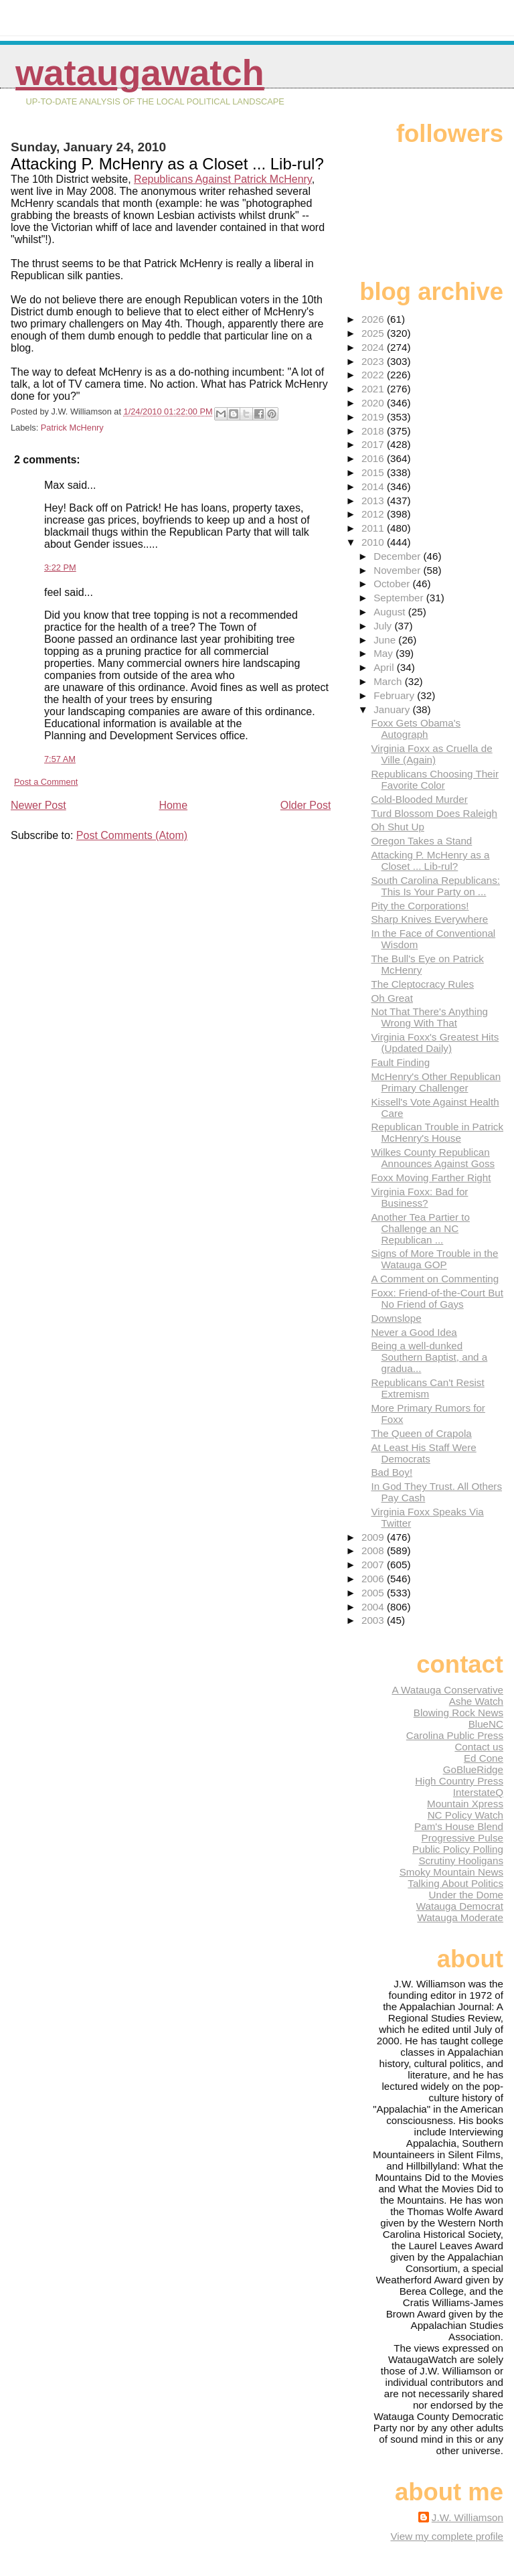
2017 (374, 444)
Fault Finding (400, 1062)
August (390, 611)
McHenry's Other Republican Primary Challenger (436, 1082)
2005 (374, 1592)
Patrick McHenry (72, 428)
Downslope (396, 1318)
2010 (374, 542)
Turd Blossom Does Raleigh (434, 813)
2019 (374, 417)
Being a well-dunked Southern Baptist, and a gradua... (429, 1357)
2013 (374, 500)
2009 (374, 1537)
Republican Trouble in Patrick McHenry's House (437, 1132)
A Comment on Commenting (435, 1278)
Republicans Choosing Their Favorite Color (435, 779)
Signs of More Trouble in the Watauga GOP (434, 1258)
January (392, 709)
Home (173, 805)
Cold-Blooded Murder (419, 799)
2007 (374, 1564)
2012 (374, 514)
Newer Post (38, 805)
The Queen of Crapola (421, 1433)
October (392, 583)
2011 (374, 528)
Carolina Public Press (454, 1735)
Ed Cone (483, 1758)
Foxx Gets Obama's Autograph (415, 728)
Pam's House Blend (458, 1826)
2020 (374, 402)
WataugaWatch (139, 72)
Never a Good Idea (413, 1332)
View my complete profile (446, 2536)
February (395, 695)
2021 (374, 388)
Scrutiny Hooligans (460, 1860)
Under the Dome (466, 1894)
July (383, 625)
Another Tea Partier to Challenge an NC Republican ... (420, 1228)
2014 (374, 486)
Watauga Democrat (459, 1906)
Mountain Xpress (465, 1803)
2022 (374, 374)
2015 (374, 472)
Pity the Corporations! (419, 905)
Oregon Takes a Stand (421, 840)
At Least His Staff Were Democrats (423, 1453)
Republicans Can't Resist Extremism (427, 1388)
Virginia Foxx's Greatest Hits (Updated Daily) (435, 1042)
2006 (374, 1578)
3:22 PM (60, 567)
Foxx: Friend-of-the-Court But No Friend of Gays (437, 1298)
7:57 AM (60, 759)
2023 (374, 361)
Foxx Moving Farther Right (431, 1177)
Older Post (305, 805)
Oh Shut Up (397, 826)
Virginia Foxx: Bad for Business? (419, 1197)
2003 (374, 1620)
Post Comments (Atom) (131, 835)
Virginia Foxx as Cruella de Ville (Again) (431, 754)
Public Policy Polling (457, 1849)
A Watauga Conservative (447, 1689)
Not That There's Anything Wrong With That (429, 1017)
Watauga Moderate (460, 1917)
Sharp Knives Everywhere (429, 919)
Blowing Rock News (458, 1712)
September (399, 597)
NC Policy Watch (465, 1815)
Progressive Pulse (462, 1837)
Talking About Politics (455, 1883)
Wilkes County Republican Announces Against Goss (433, 1157)
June (385, 640)
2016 (374, 458)
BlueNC (485, 1724)
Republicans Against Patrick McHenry (223, 179)
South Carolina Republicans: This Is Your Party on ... (435, 886)
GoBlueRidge (473, 1769)
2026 (374, 319)
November (398, 570)
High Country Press (459, 1781)
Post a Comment (46, 782)
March (388, 681)
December (398, 556)
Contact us (478, 1746)
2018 (374, 431)
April (385, 667)
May (384, 653)
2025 (374, 333)
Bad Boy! (391, 1472)
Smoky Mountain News (451, 1872)
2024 (374, 347)
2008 (374, 1550)
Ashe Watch (476, 1701)
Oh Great (391, 998)
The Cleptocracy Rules (422, 984)
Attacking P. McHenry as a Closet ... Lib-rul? (430, 860)
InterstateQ (478, 1792)
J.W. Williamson (467, 2517)
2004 (374, 1606)
